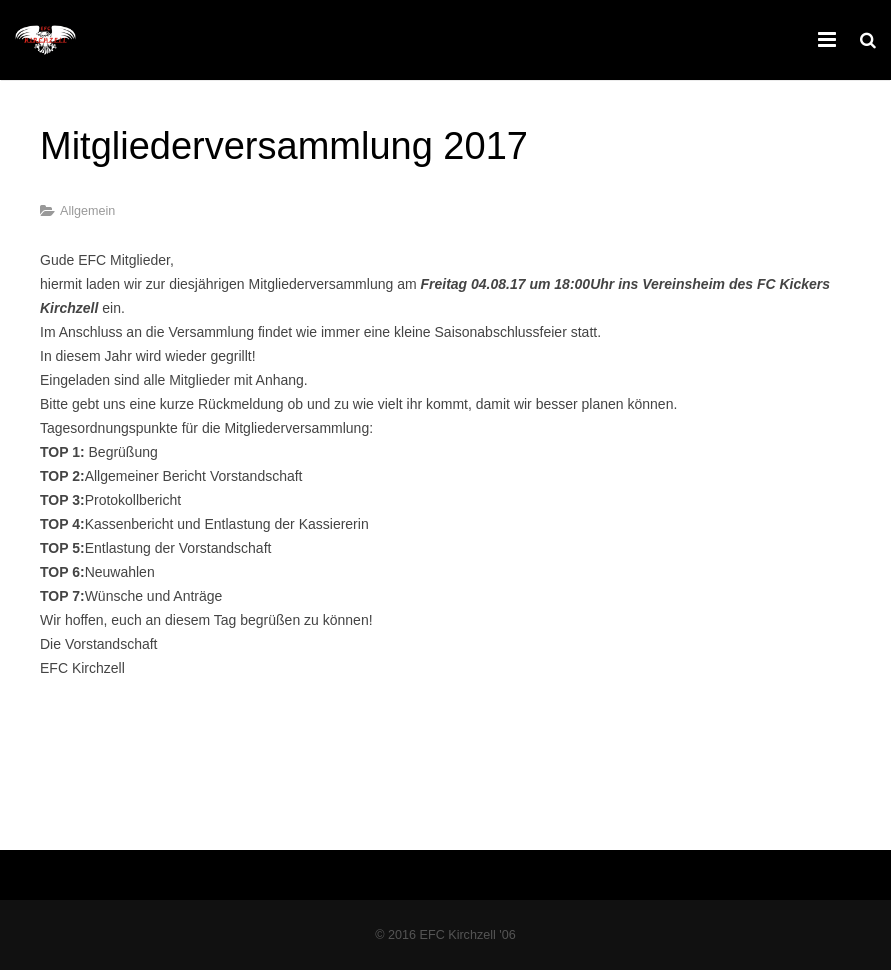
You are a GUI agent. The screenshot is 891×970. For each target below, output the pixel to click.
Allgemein (87, 211)
